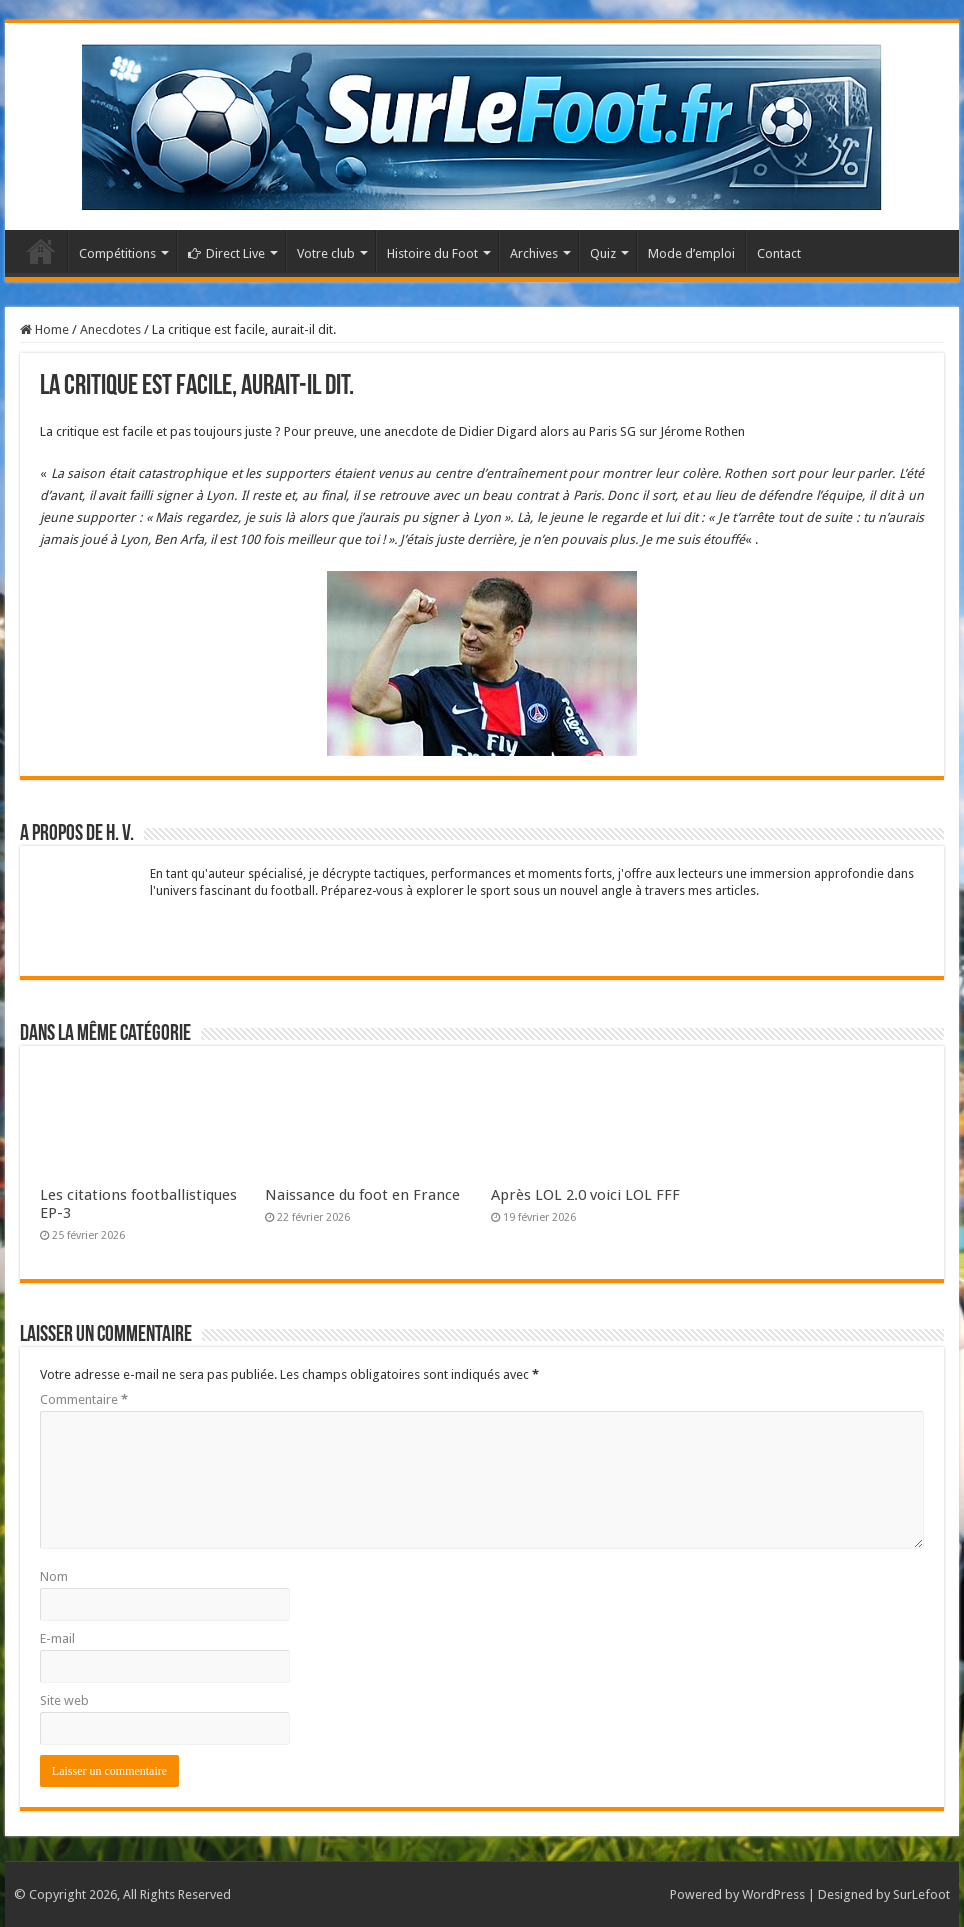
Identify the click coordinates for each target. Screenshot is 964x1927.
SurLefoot (921, 1894)
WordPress (773, 1894)
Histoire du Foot (432, 253)
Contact (779, 253)
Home (44, 329)
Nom (54, 1576)
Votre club (326, 253)
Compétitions (117, 253)
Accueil (41, 251)
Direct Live (226, 253)
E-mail (57, 1638)
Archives (534, 253)
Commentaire (84, 1399)
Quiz (603, 253)
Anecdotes (110, 329)
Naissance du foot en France (362, 1195)
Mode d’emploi (691, 253)
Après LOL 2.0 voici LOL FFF (585, 1195)
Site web (64, 1700)
